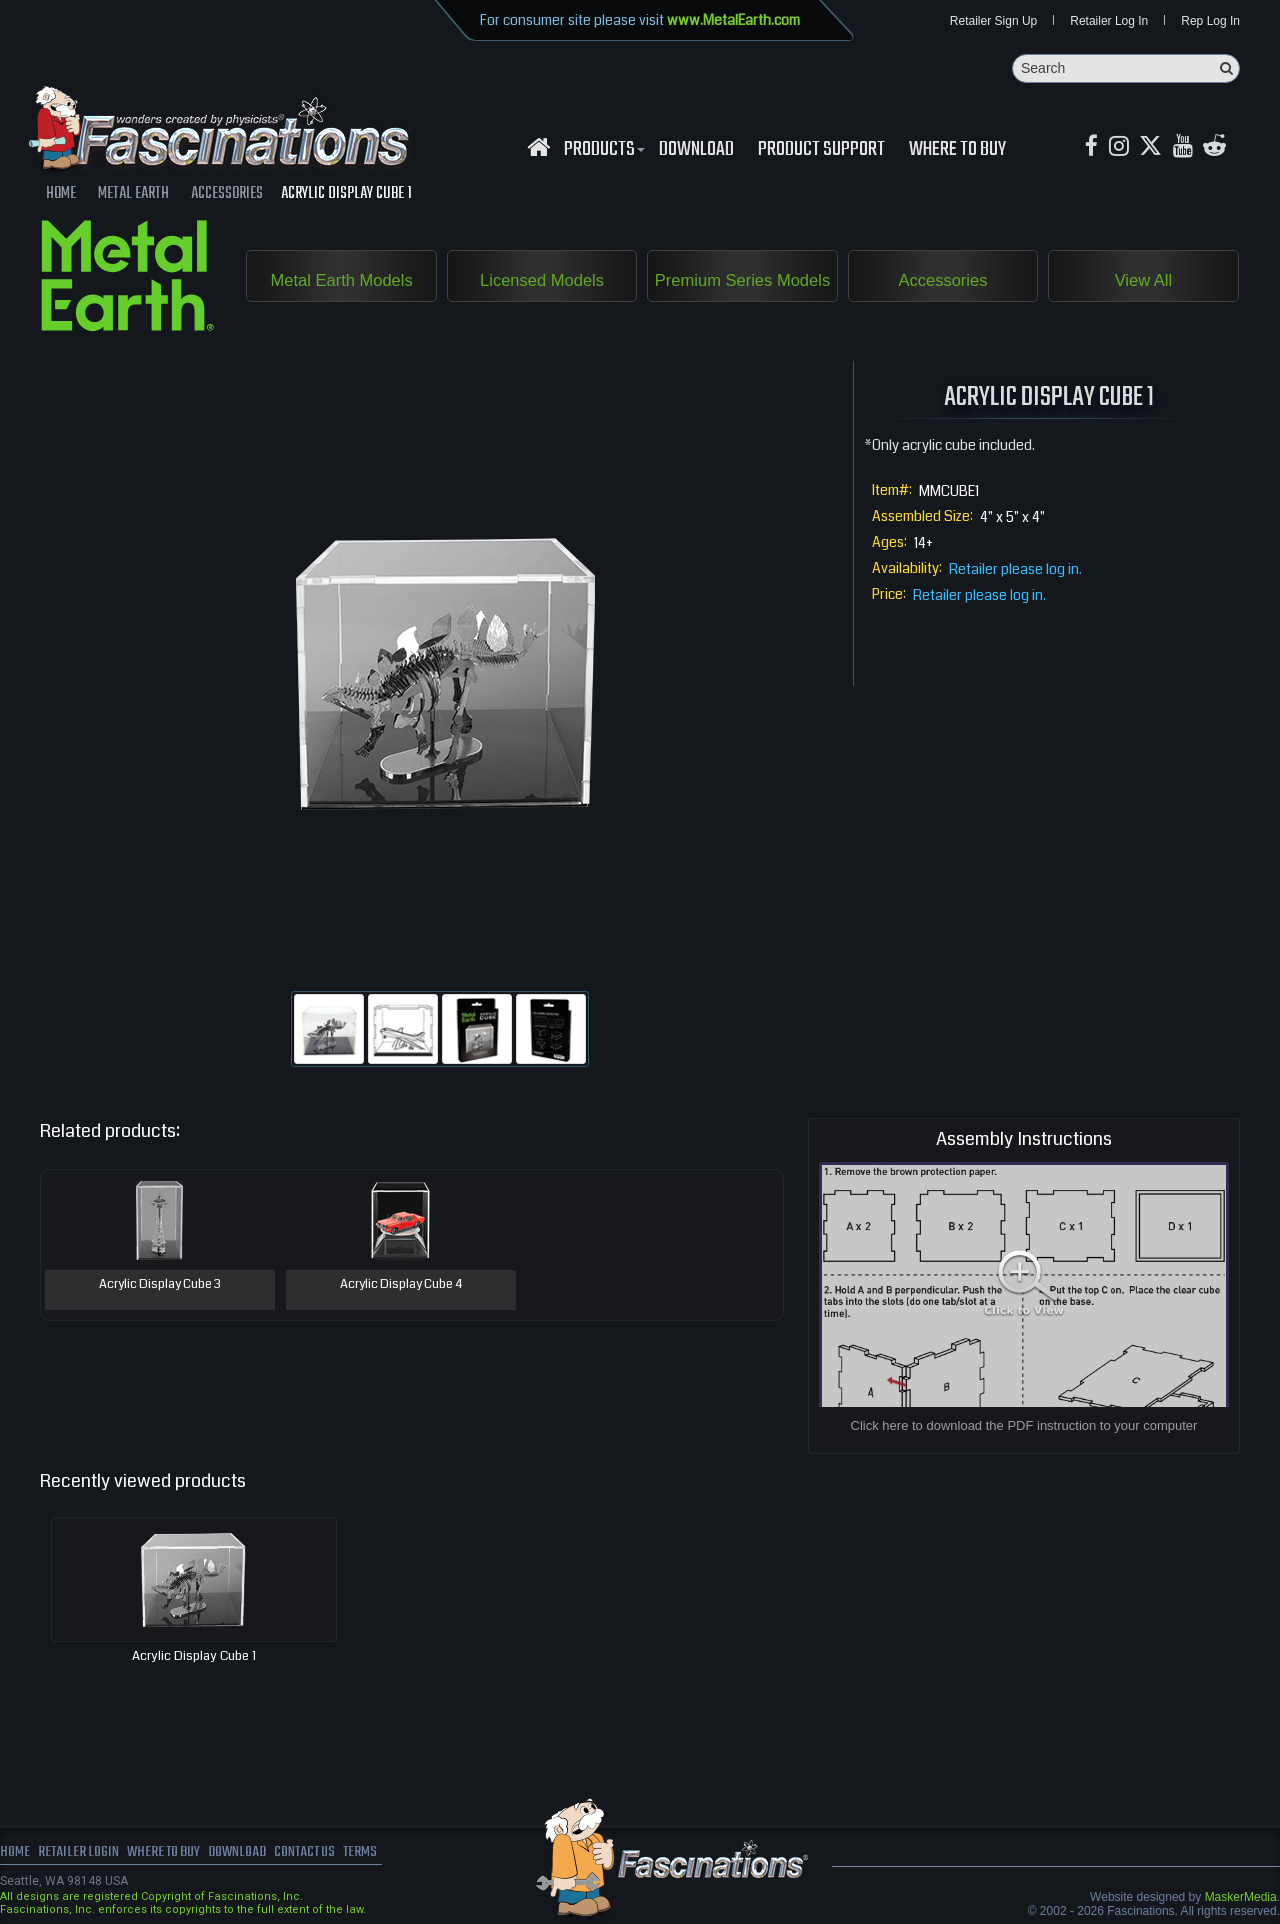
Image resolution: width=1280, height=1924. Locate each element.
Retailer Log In (1109, 22)
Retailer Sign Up (993, 22)
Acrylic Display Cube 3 (159, 1286)
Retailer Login (79, 1854)
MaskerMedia (1241, 1898)
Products (602, 151)
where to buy (169, 1854)
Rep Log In (1210, 22)
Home (15, 1854)
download (696, 151)
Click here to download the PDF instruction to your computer (1024, 1426)
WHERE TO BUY (957, 151)
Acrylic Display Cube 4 (400, 1286)
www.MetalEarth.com (733, 20)
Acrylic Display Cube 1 (194, 1657)
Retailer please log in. (1015, 570)
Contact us (317, 1854)
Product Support (821, 151)
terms (376, 1854)
